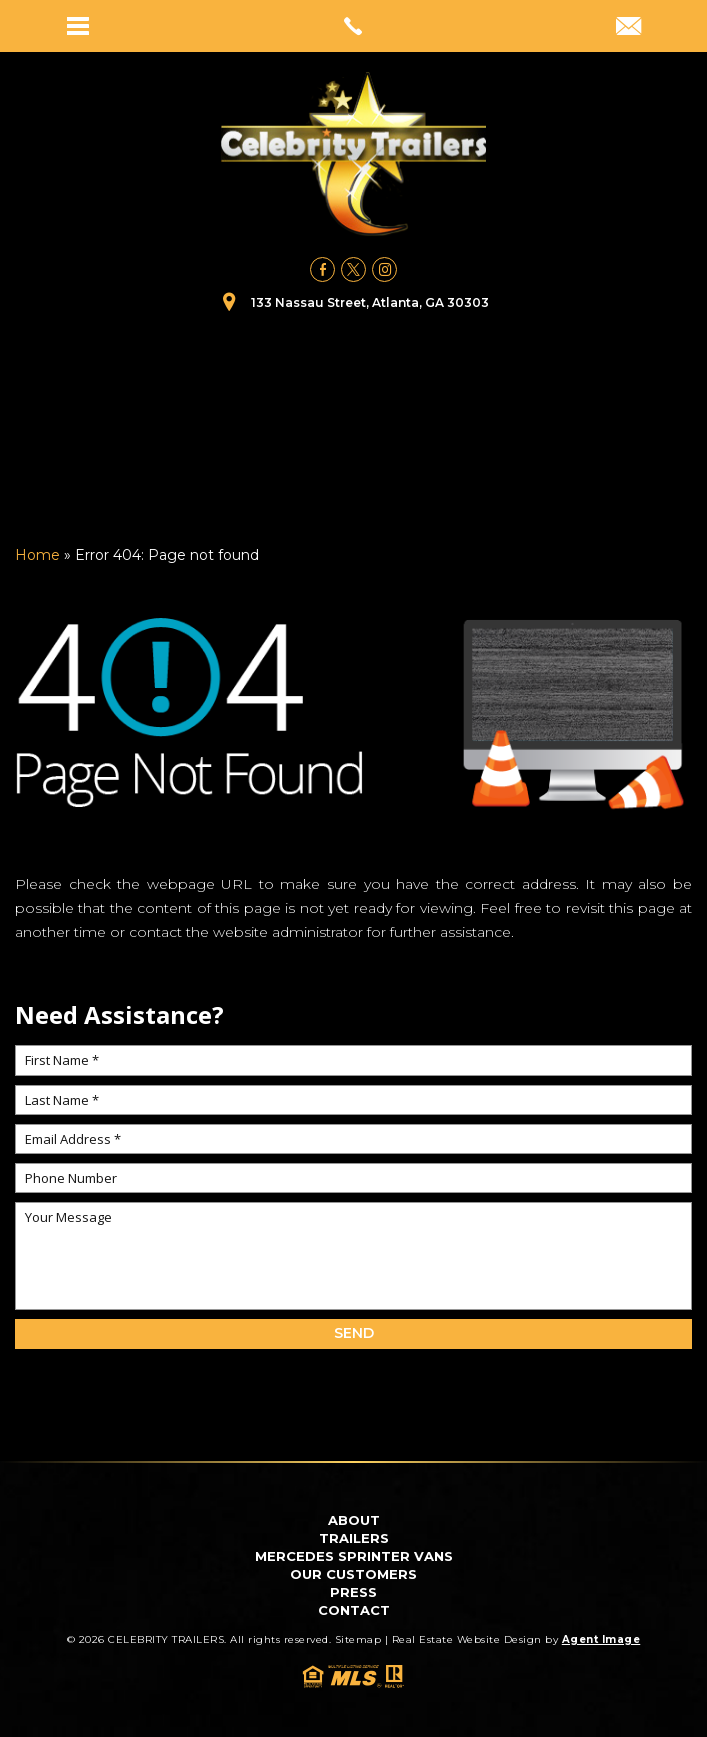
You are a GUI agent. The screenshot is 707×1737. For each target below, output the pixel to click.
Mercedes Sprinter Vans (354, 1556)
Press (353, 1592)
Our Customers (353, 1574)
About (354, 1520)
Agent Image (601, 1639)
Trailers (354, 1538)
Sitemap (358, 1639)
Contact (354, 1610)
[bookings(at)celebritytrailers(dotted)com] (628, 28)
